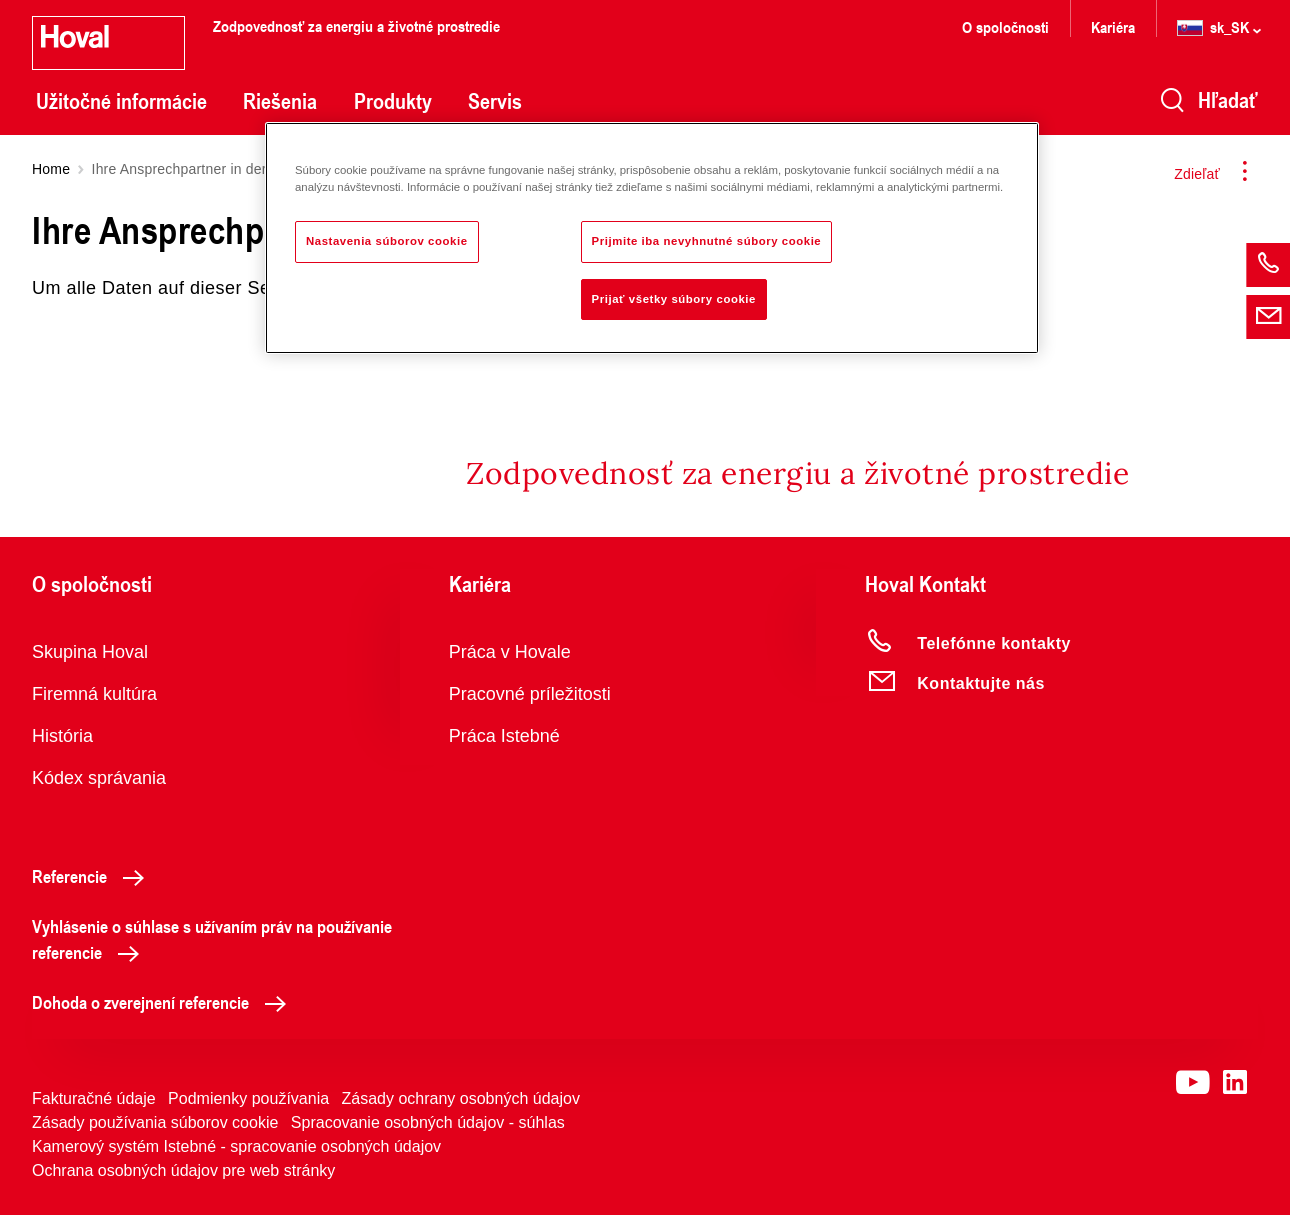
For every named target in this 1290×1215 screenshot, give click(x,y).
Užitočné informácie (121, 101)
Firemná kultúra (94, 694)
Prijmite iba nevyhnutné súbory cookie (707, 241)
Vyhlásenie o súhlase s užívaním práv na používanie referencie (212, 939)
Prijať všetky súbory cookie (674, 299)
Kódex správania (99, 778)
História (62, 736)
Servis (495, 101)
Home (51, 169)
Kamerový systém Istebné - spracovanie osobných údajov (236, 1146)
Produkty (393, 101)
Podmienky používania (248, 1098)
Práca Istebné (504, 736)
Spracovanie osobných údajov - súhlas (428, 1122)
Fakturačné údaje (94, 1098)
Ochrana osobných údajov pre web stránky (183, 1170)
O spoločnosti (1005, 26)
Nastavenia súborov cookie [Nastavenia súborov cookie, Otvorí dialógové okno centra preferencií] (387, 241)
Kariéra (1113, 26)
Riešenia (280, 101)
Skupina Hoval (90, 652)
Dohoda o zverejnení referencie (164, 1002)
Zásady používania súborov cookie (155, 1122)
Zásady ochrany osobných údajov (461, 1098)
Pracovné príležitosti (530, 694)
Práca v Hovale (510, 652)
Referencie (93, 876)
